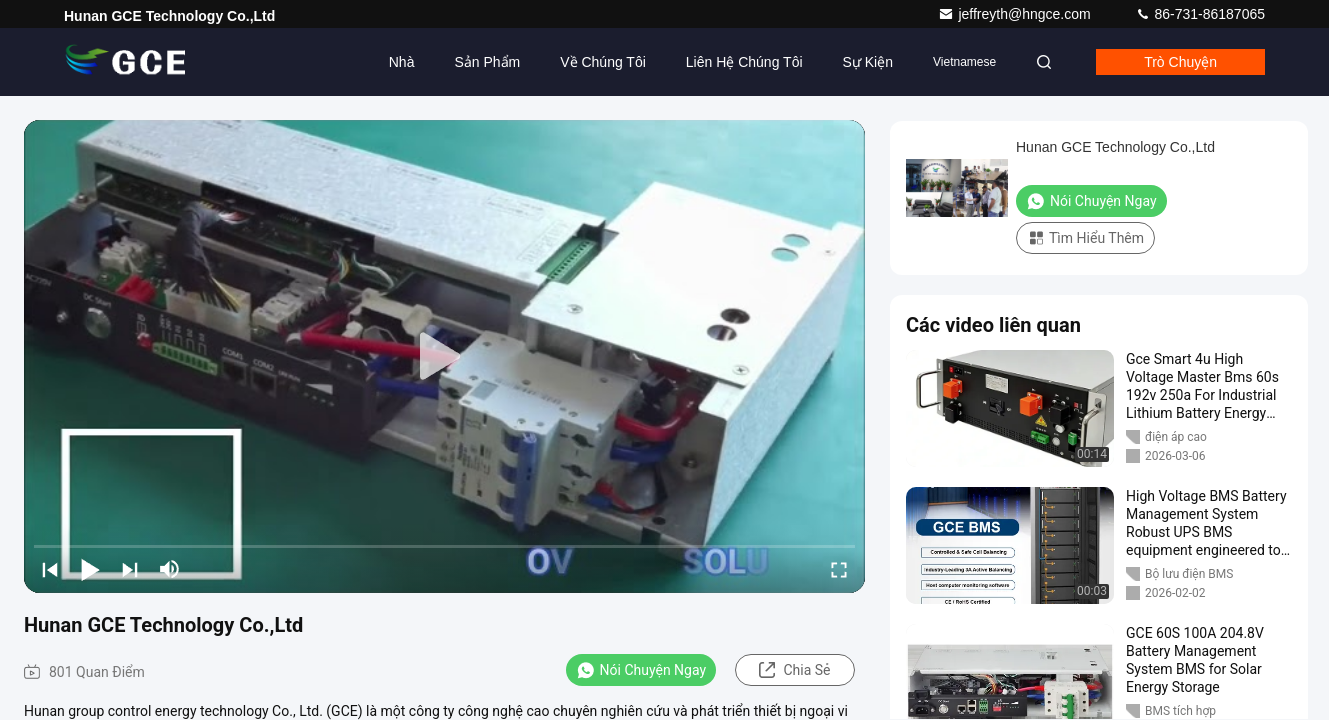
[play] (445, 357)
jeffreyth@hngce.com (1016, 14)
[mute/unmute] (170, 569)
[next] (130, 569)
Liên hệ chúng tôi (744, 62)
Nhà (402, 62)
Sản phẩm (487, 62)
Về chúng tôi (603, 62)
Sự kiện (868, 62)
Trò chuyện (1180, 62)
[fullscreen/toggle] (839, 569)
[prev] (50, 569)
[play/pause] (90, 569)
